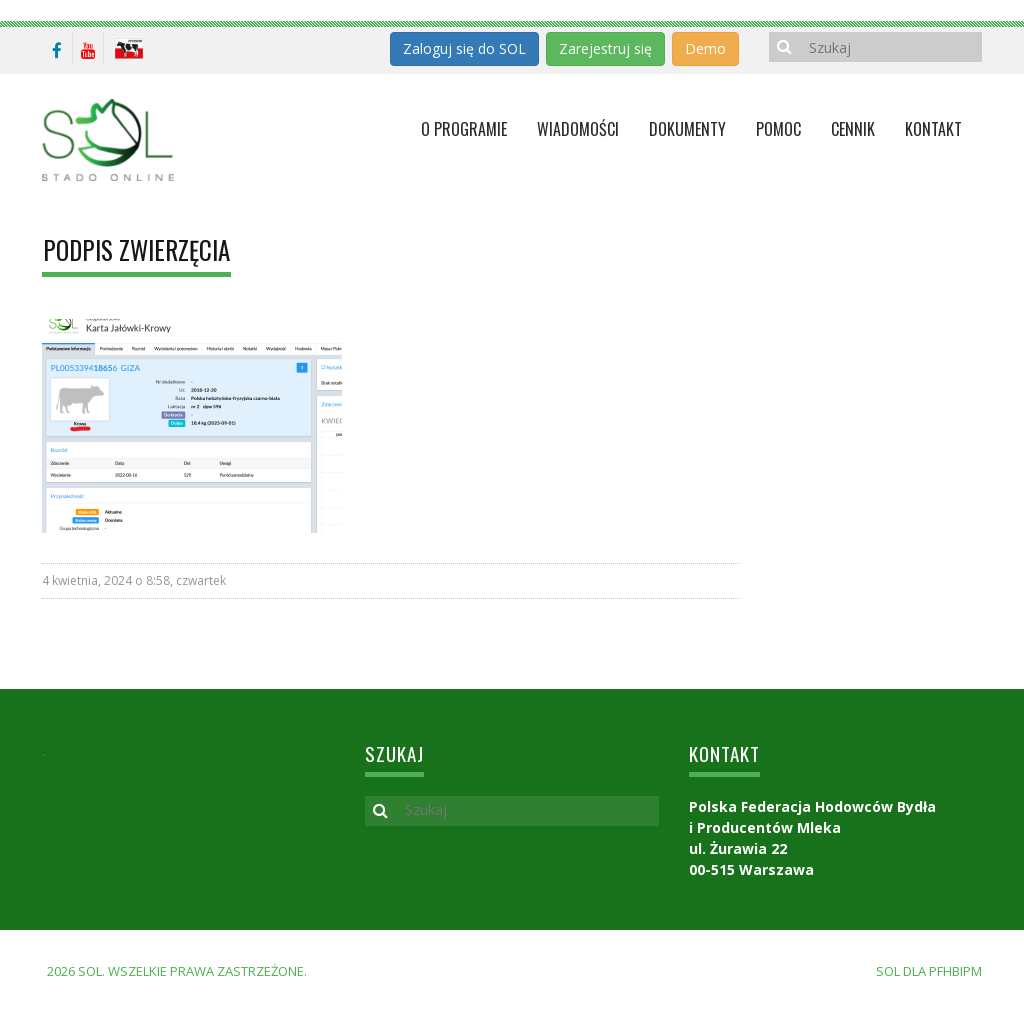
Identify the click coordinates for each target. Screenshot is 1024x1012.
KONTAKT (933, 129)
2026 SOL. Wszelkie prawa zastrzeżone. (177, 971)
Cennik (853, 129)
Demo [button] (705, 48)
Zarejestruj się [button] (605, 48)
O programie (464, 129)
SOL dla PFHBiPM (929, 971)
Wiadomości (578, 129)
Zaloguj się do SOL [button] (464, 48)
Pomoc (778, 129)
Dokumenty (687, 129)
